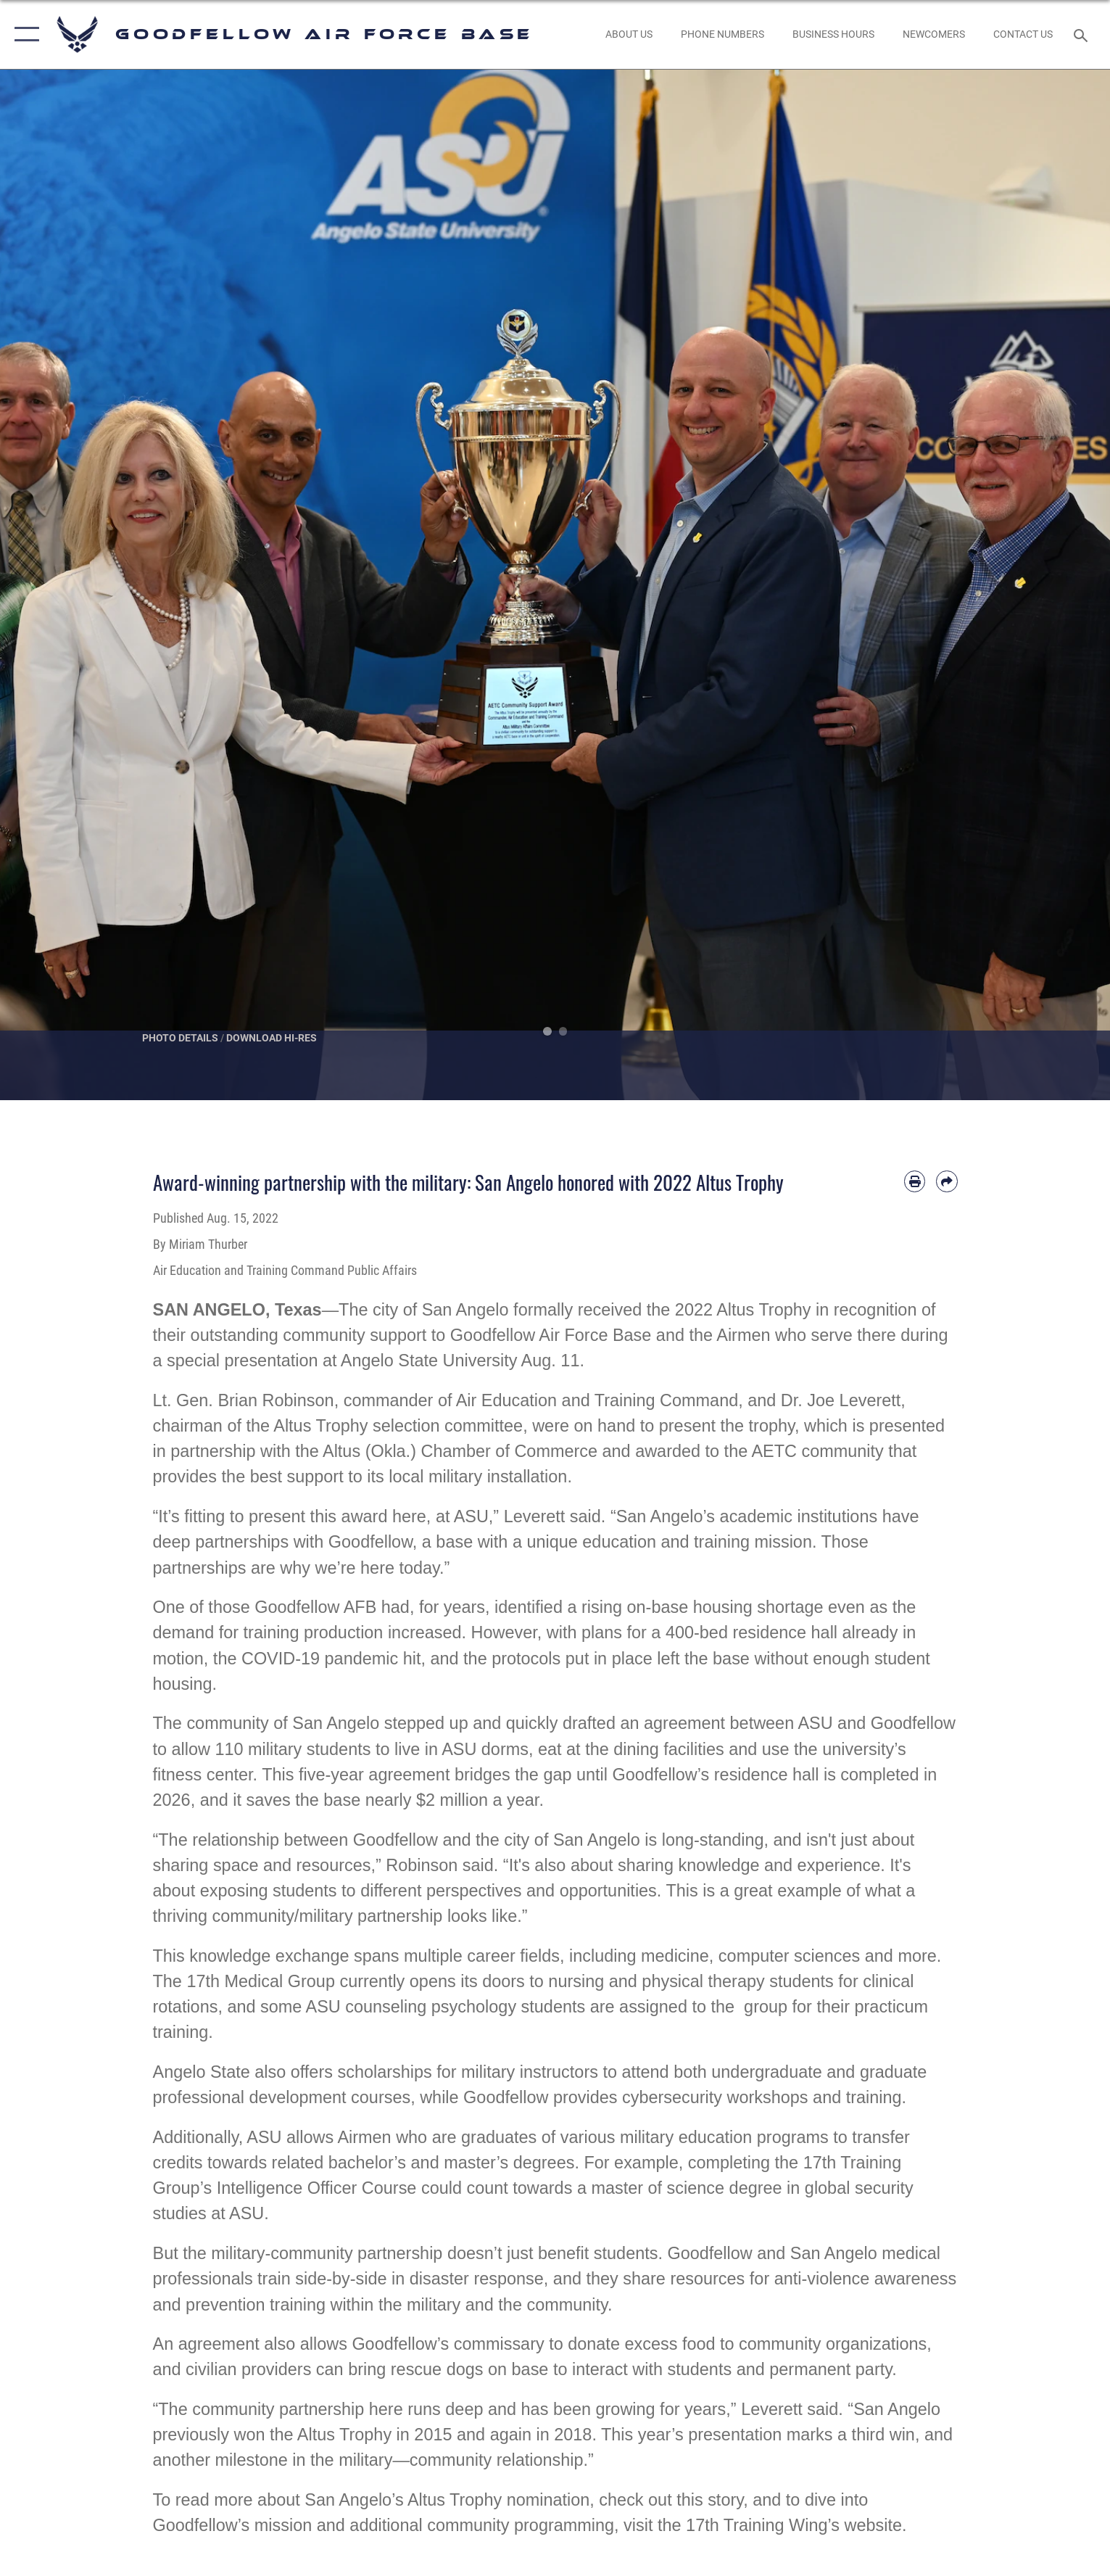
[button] (23, 34)
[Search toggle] (1082, 34)
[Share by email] (946, 1181)
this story (709, 2499)
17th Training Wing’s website (794, 2525)
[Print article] (914, 1181)
